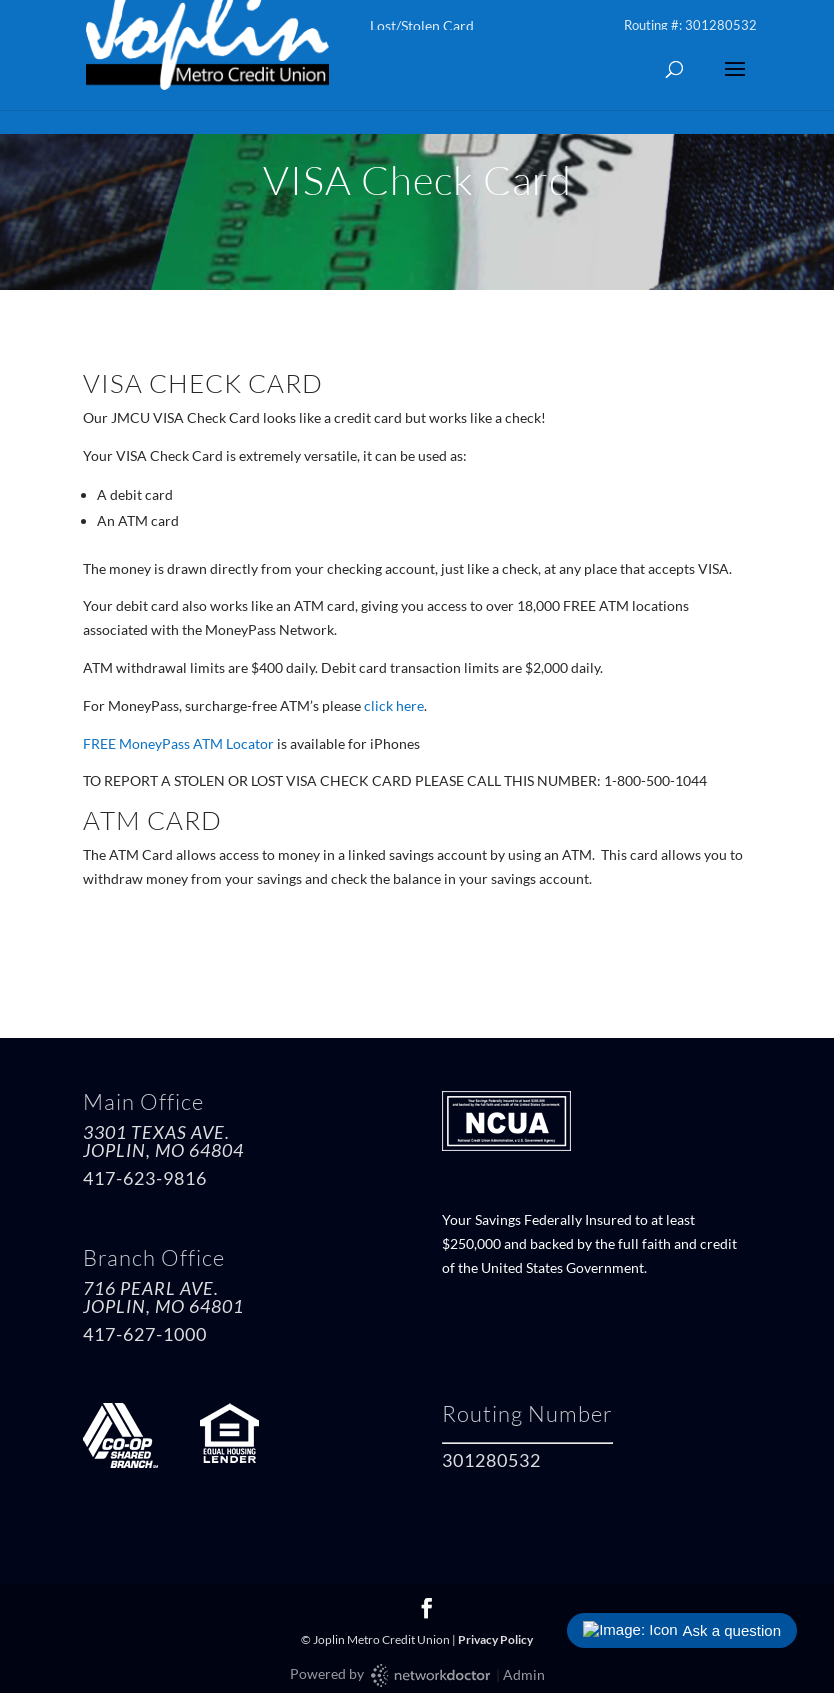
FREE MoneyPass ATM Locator (178, 743)
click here (394, 705)
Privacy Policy (495, 1639)
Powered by (391, 1675)
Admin (524, 1674)
